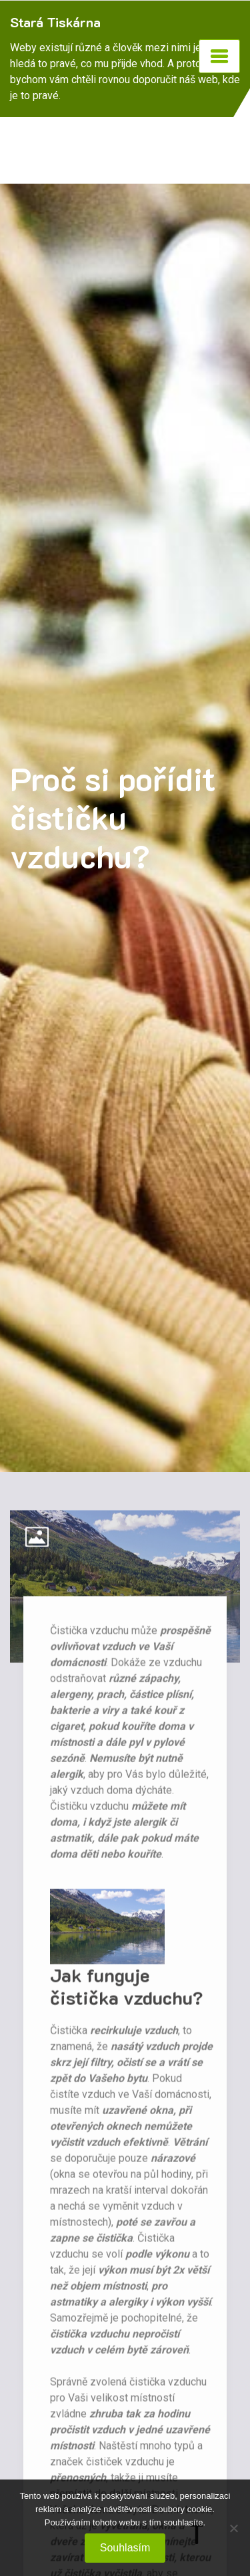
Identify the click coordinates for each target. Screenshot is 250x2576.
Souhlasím (125, 2547)
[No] (233, 2528)
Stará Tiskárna (55, 22)
